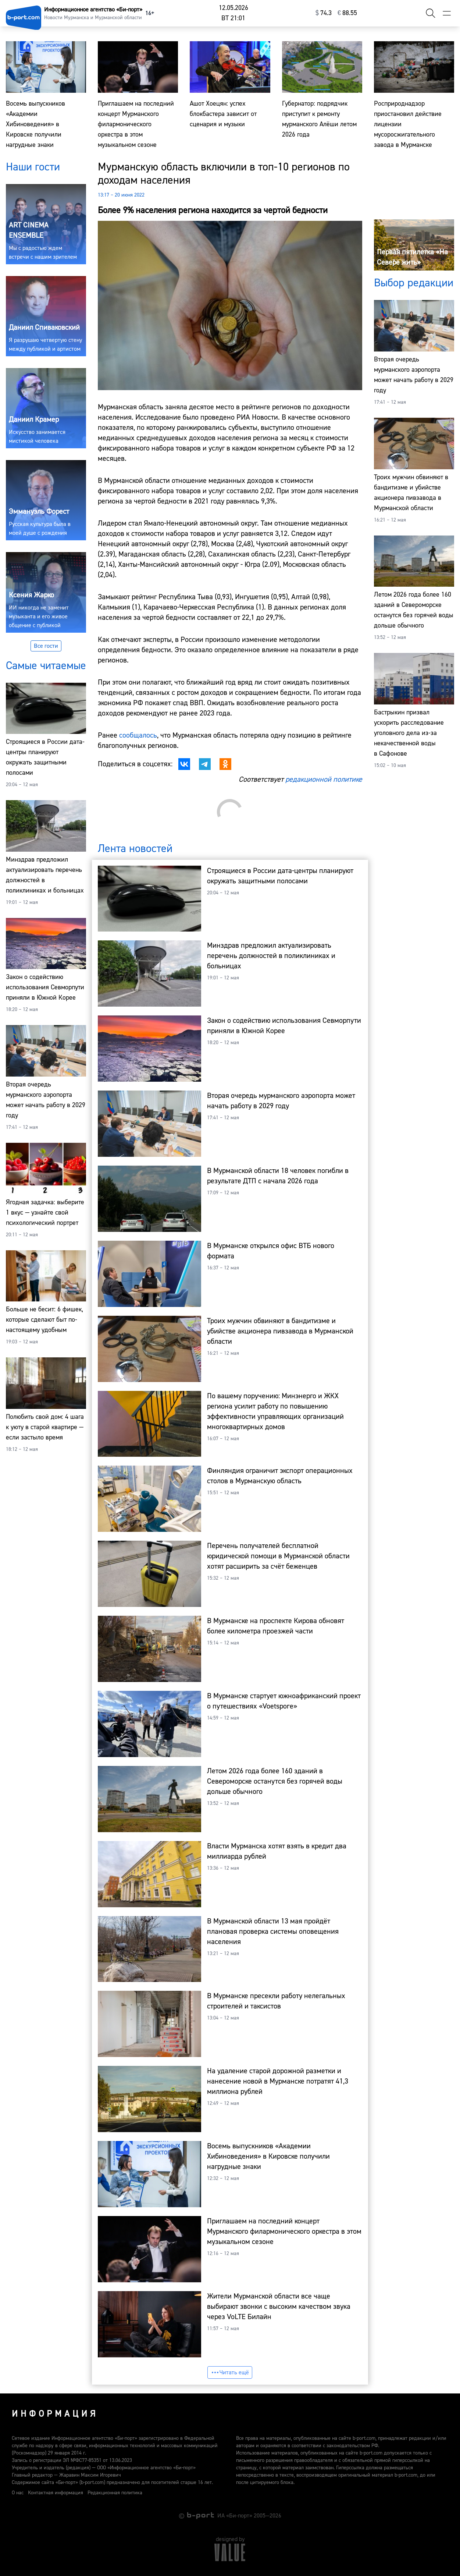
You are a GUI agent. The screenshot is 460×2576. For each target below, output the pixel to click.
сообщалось (138, 735)
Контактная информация (55, 2493)
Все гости (46, 646)
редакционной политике (323, 779)
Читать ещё (230, 2372)
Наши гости (33, 167)
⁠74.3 (323, 13)
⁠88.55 (347, 13)
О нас (18, 2493)
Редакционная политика (115, 2493)
